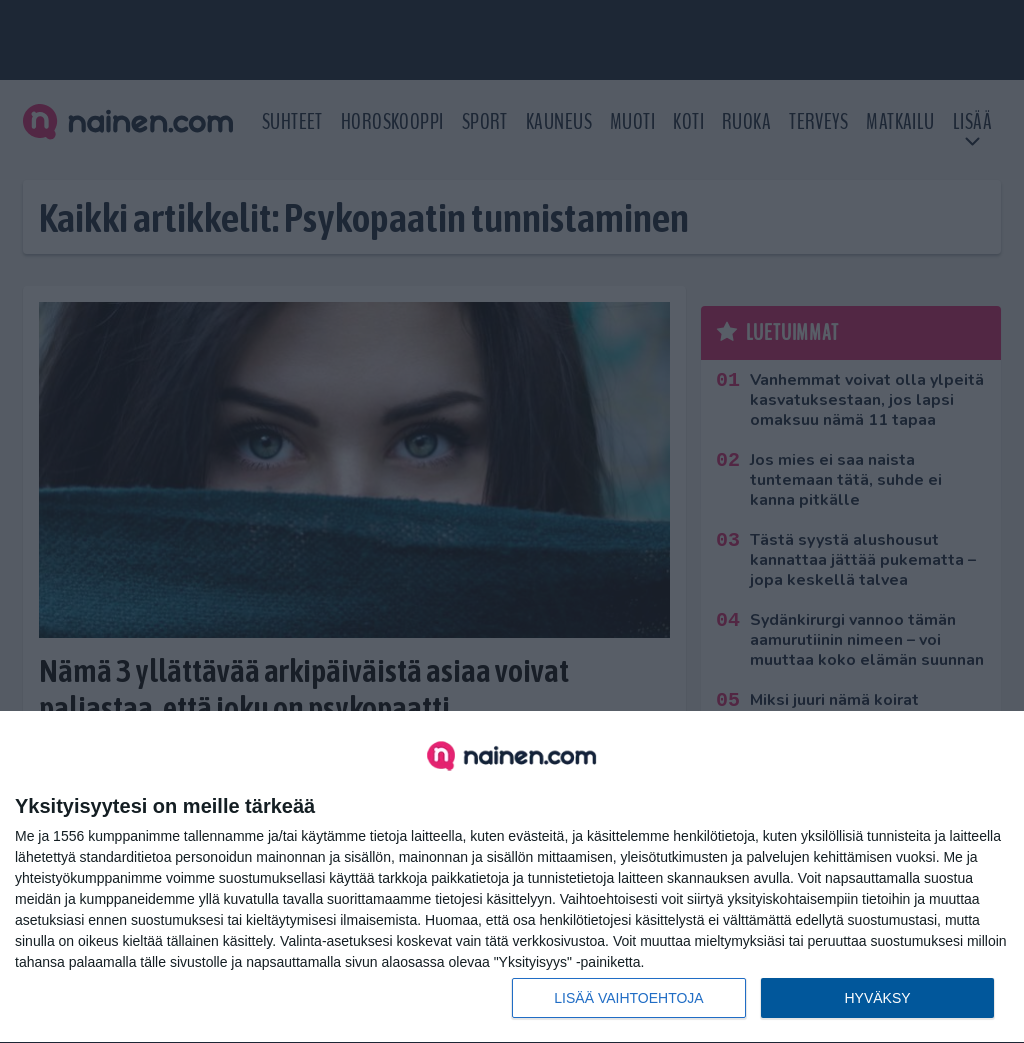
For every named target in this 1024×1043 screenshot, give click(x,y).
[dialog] (512, 877)
